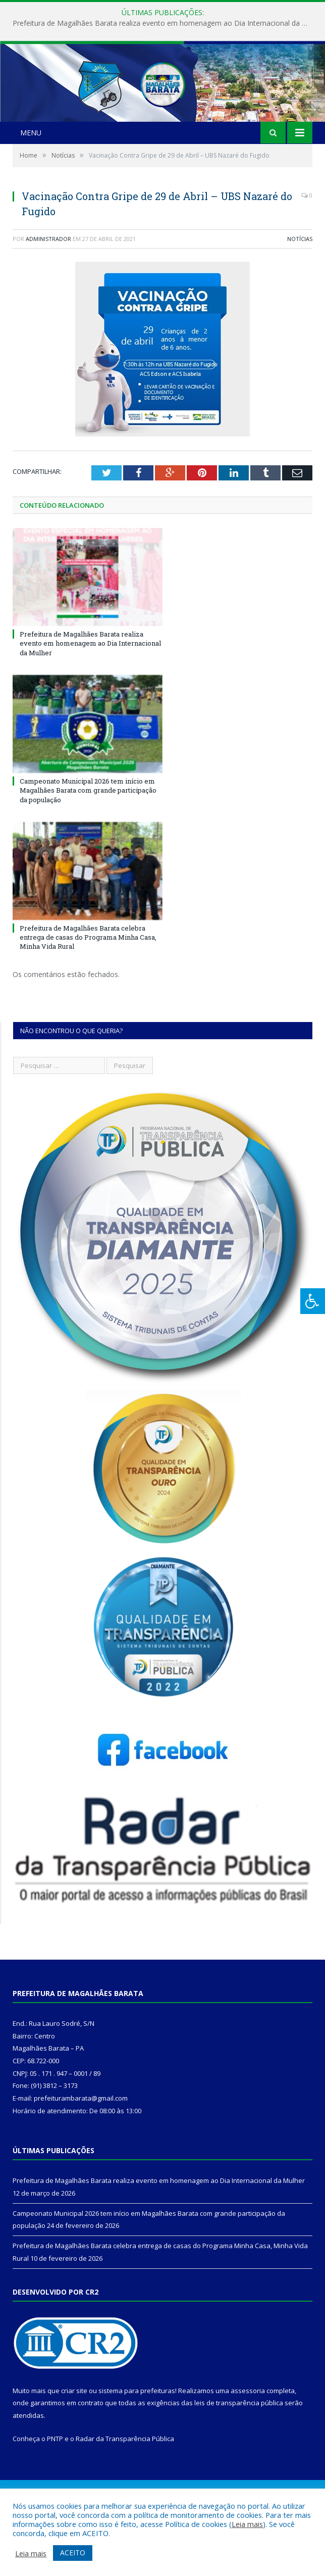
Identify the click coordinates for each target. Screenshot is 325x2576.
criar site (74, 2435)
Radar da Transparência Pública (125, 2483)
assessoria (248, 2435)
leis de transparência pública (238, 2448)
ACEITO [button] (72, 2552)
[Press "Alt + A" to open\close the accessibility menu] (312, 1301)
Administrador (48, 283)
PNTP (55, 2483)
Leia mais (247, 2524)
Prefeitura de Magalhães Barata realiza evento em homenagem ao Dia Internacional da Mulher (165, 23)
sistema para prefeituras (136, 2435)
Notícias (299, 283)
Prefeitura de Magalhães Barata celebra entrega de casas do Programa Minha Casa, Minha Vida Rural (88, 982)
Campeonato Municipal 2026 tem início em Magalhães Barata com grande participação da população (88, 835)
